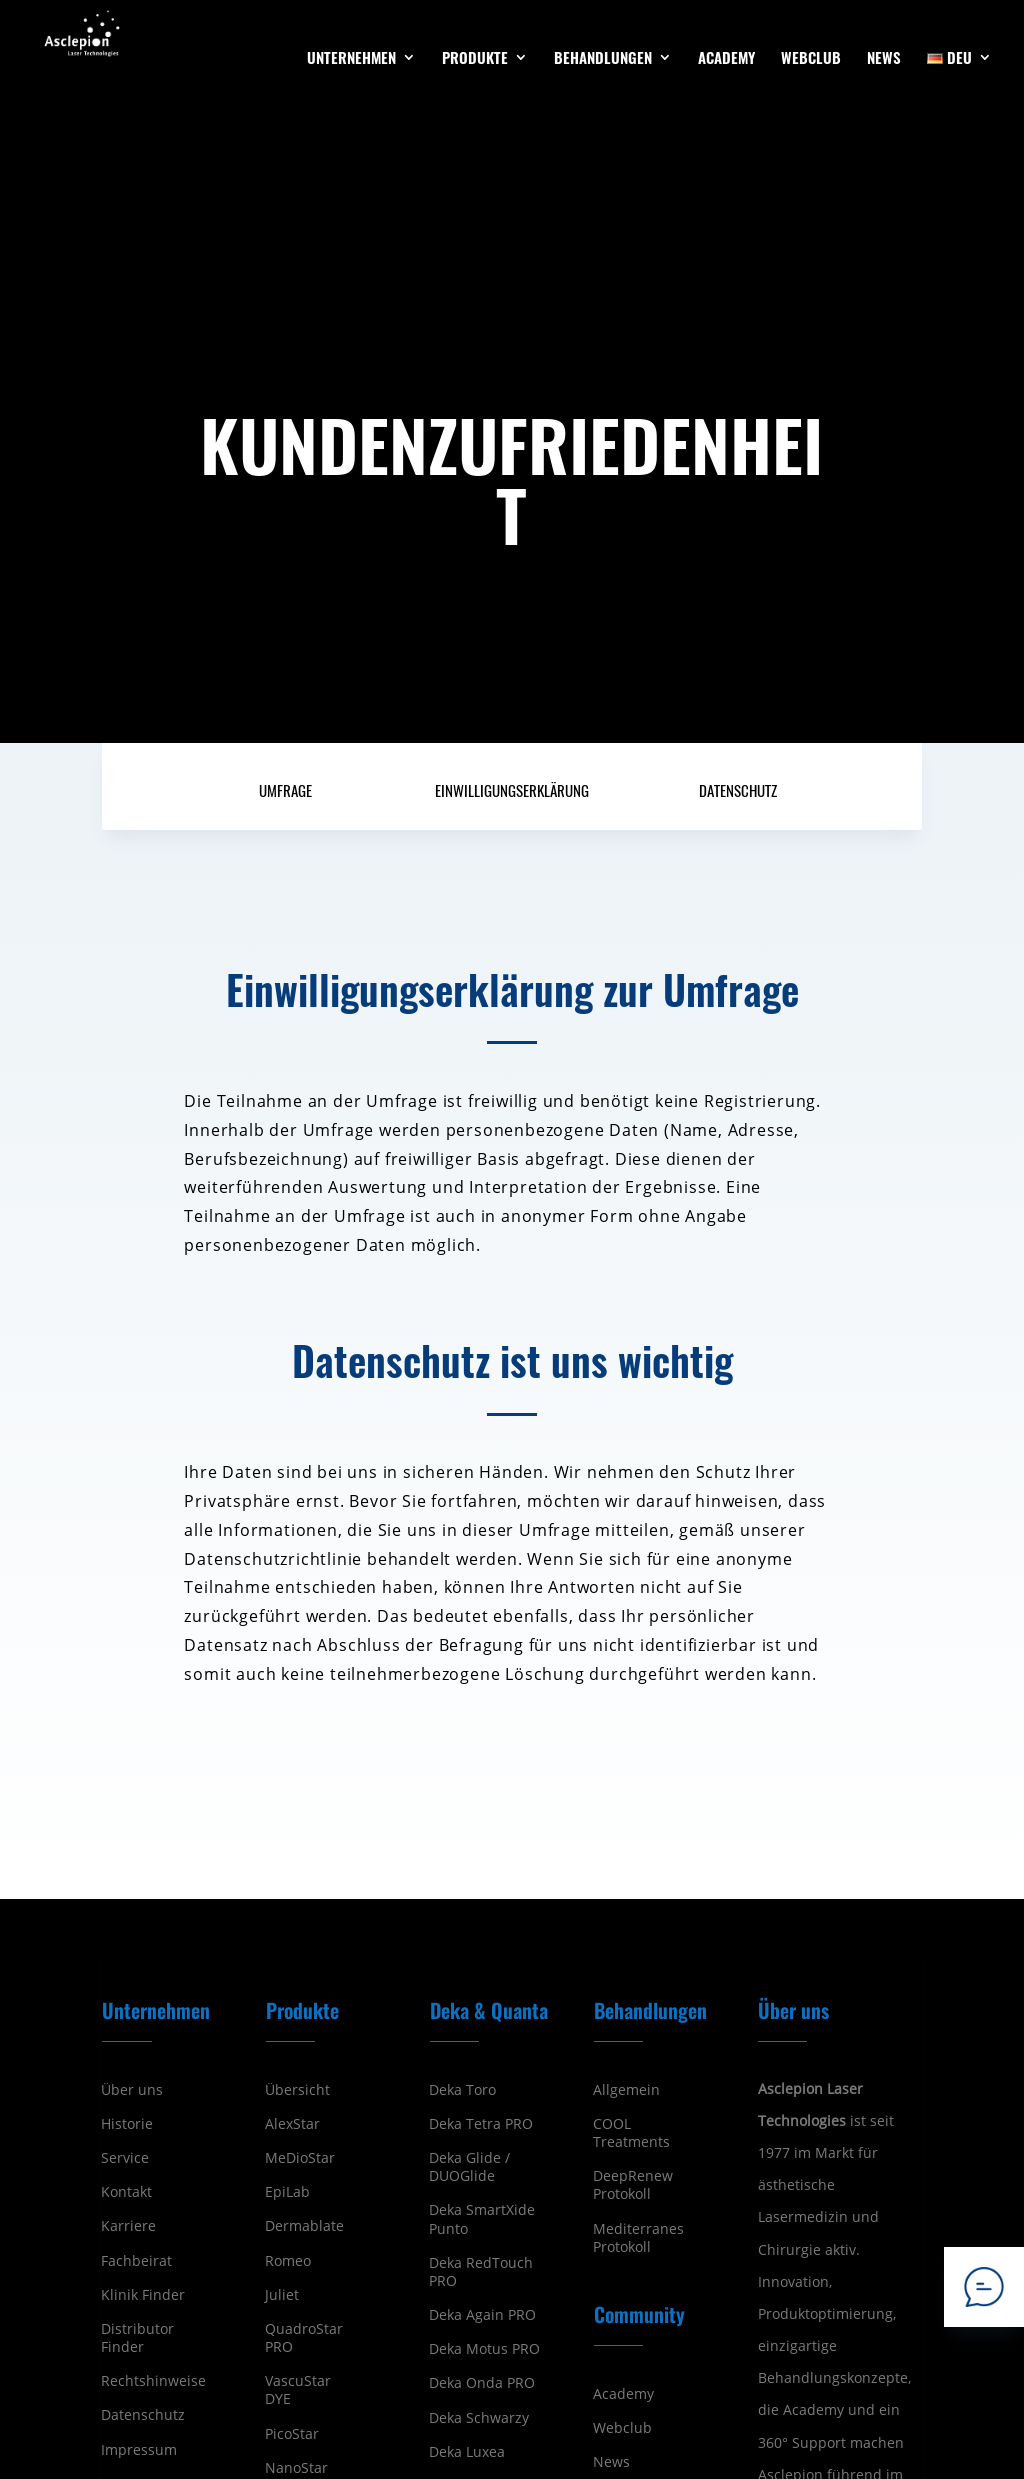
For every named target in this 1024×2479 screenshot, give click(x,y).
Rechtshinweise (153, 2381)
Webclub (622, 2428)
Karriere (128, 2226)
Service (125, 2158)
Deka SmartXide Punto (482, 2219)
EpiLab (287, 2192)
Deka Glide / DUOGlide (469, 2167)
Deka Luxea (467, 2452)
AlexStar (292, 2124)
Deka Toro (462, 2090)
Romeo (288, 2261)
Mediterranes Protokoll (638, 2238)
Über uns (132, 2090)
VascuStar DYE (298, 2390)
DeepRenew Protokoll (633, 2185)
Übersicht (297, 2090)
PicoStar (292, 2434)
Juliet (282, 2295)
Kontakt (126, 2192)
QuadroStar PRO (304, 2338)
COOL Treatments (631, 2133)
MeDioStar (300, 2158)
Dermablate (304, 2226)
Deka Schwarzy (479, 2418)
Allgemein (626, 2090)
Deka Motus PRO (484, 2349)
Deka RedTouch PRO (481, 2272)
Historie (127, 2124)
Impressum (139, 2450)
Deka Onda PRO (482, 2383)
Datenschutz (143, 2415)
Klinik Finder (143, 2295)
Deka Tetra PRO (481, 2124)
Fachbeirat (136, 2261)
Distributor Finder (137, 2338)
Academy (623, 2394)
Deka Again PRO (482, 2315)
